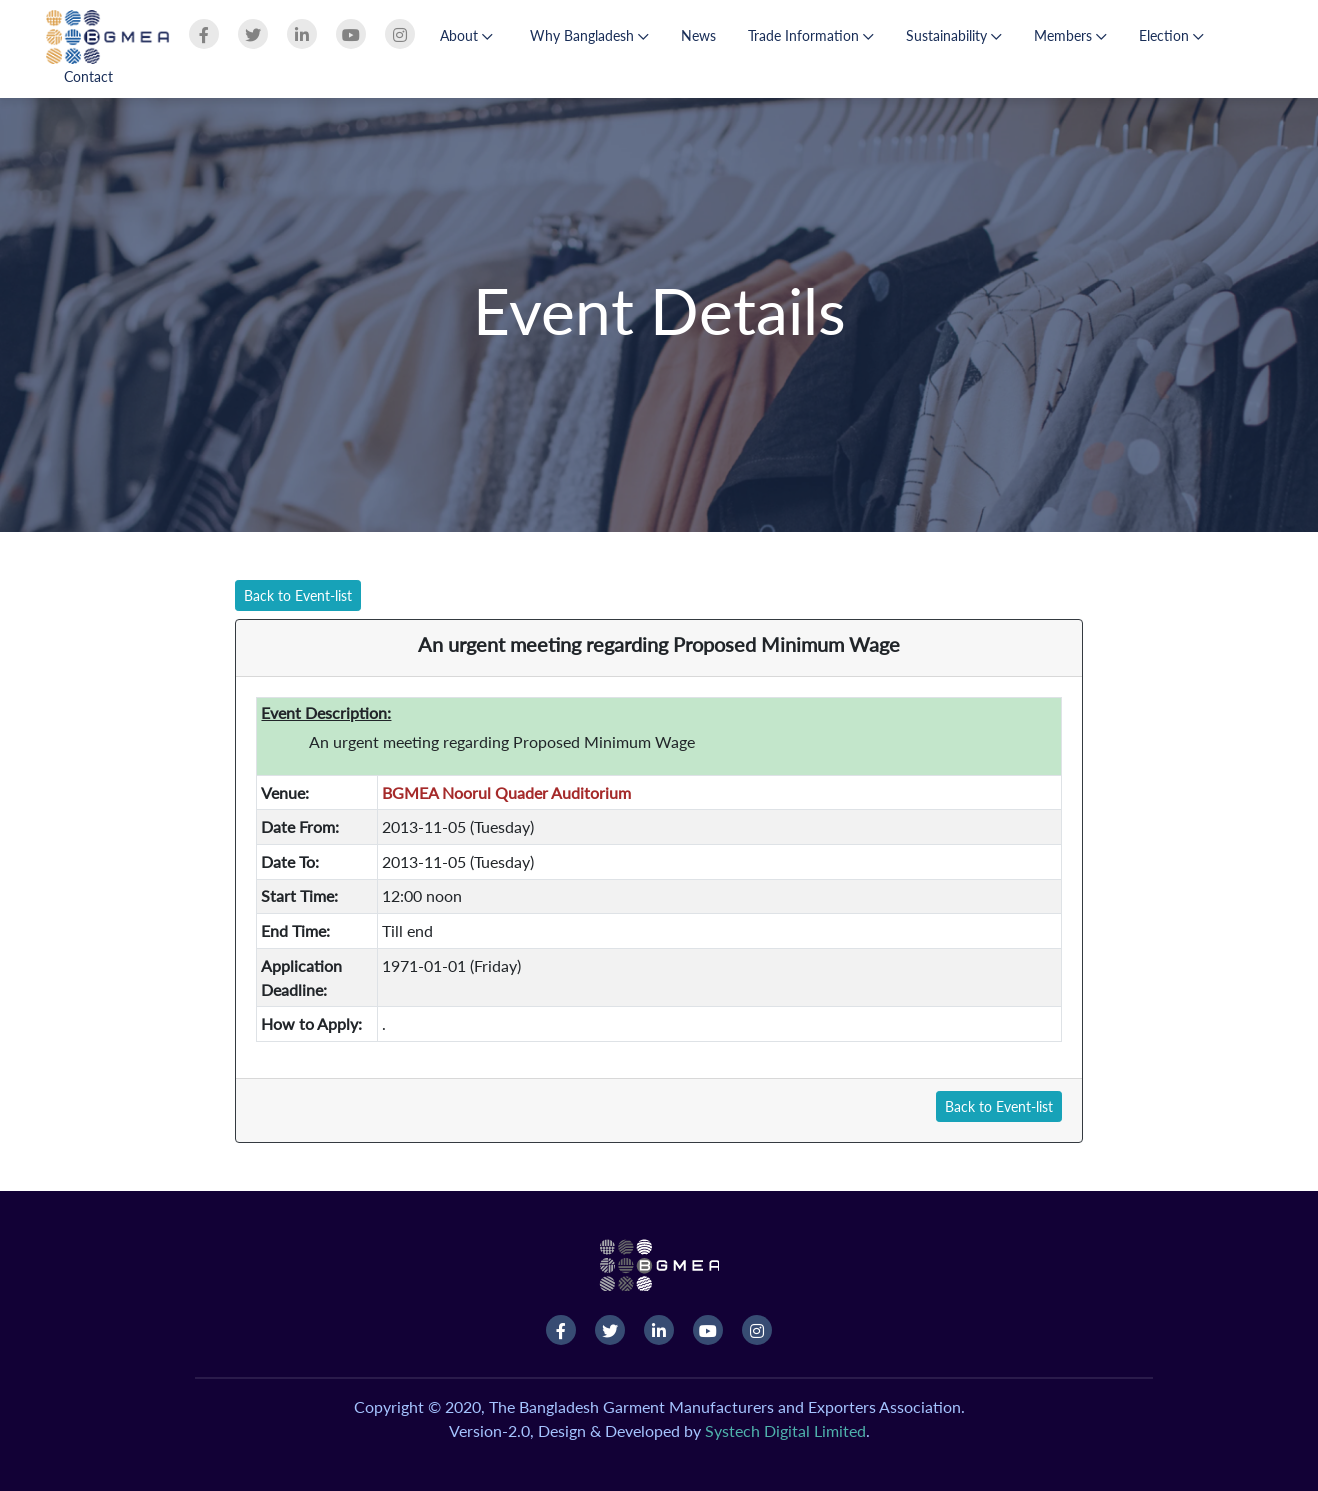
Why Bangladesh (589, 35)
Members (1070, 35)
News (698, 35)
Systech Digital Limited (785, 1430)
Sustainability (954, 35)
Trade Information (811, 35)
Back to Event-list (298, 595)
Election (1171, 35)
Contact (88, 76)
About (466, 35)
